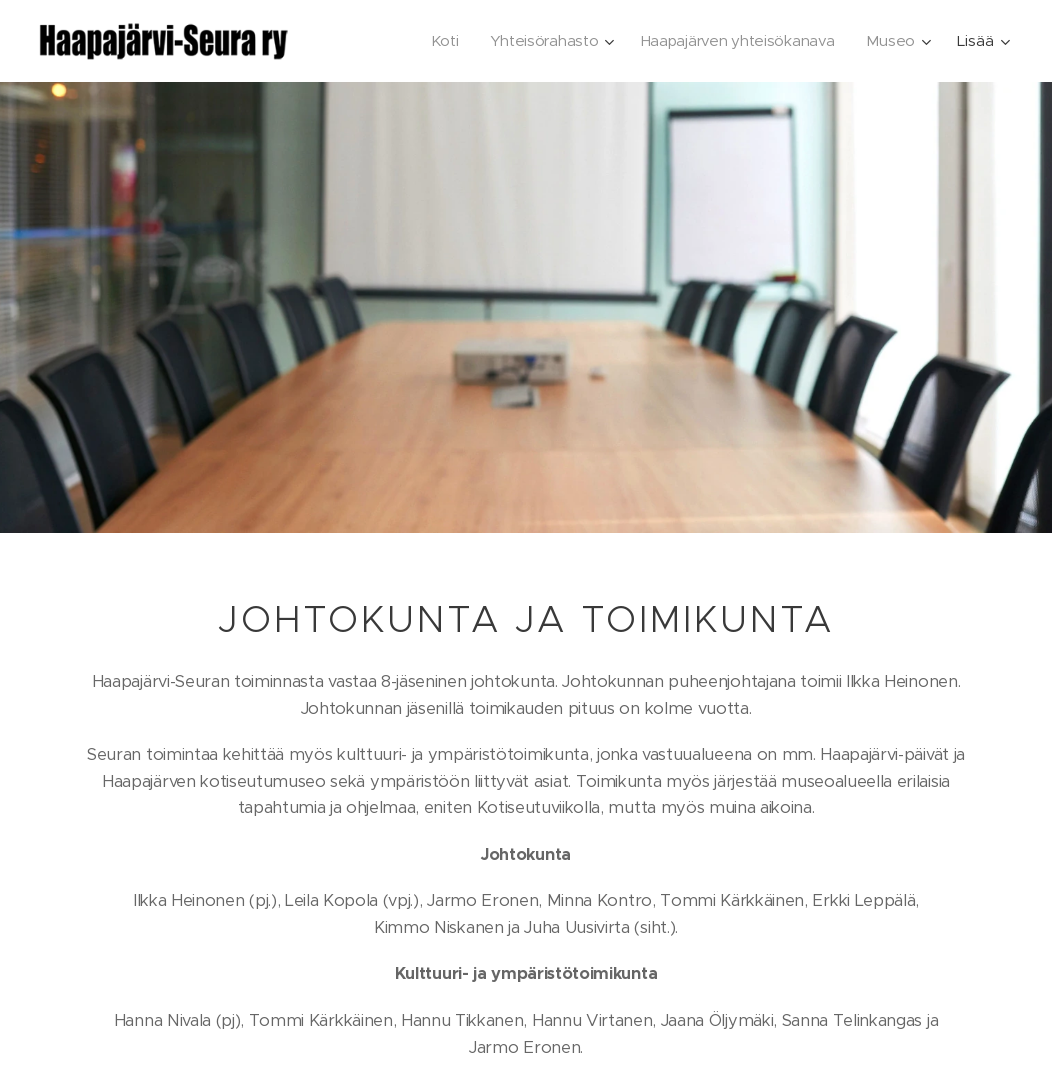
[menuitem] (437, 41)
